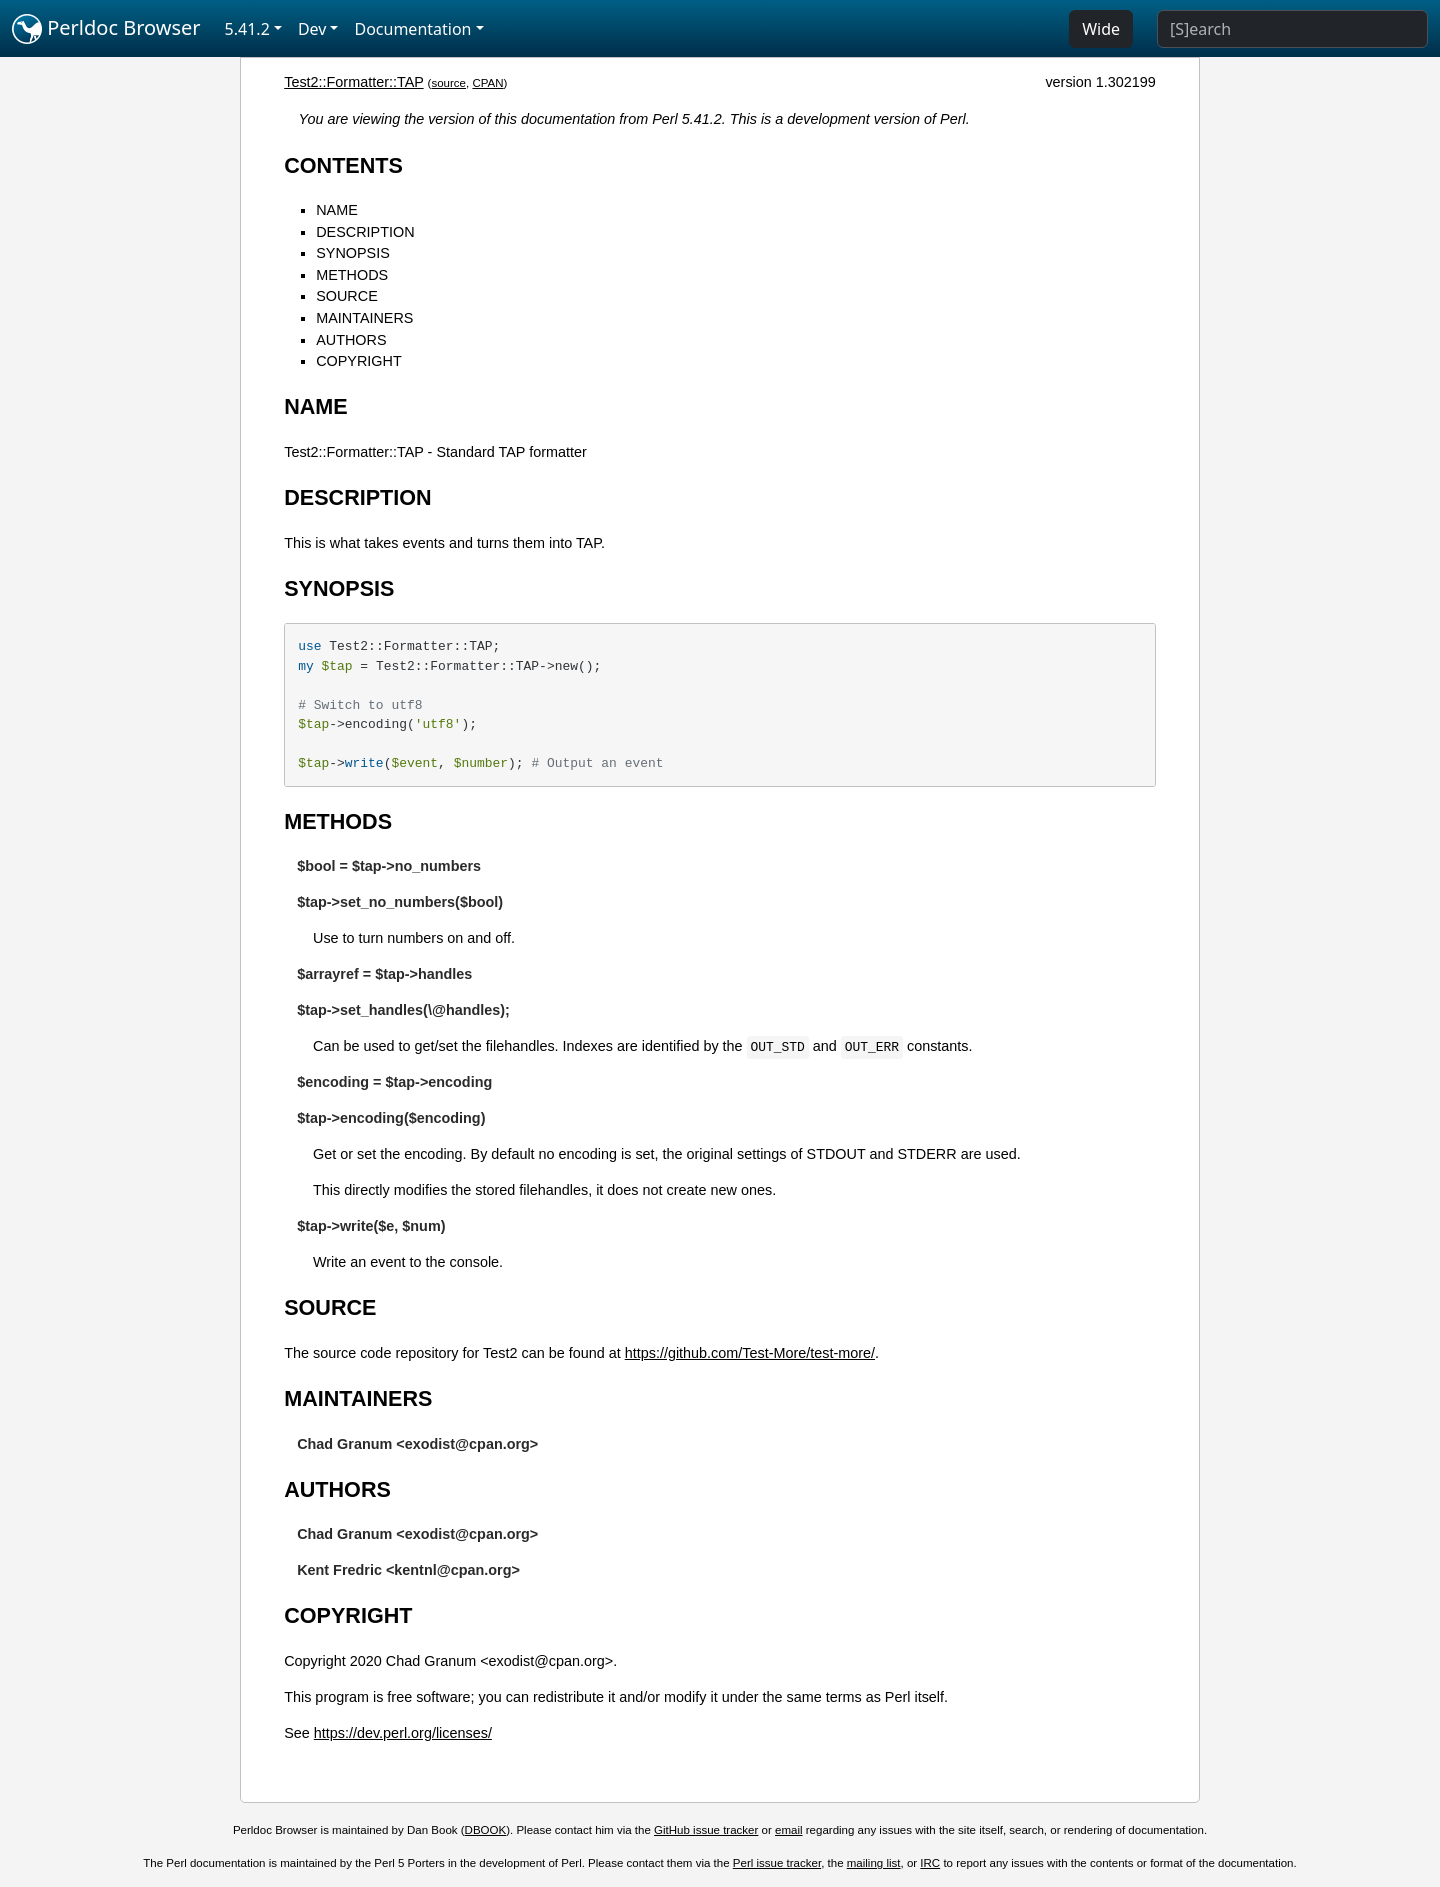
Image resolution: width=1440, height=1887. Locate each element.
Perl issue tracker (777, 1863)
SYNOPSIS (353, 253)
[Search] (1292, 29)
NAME (337, 210)
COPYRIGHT (359, 361)
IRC (930, 1863)
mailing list (874, 1863)
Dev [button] (312, 29)
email (789, 1830)
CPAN (487, 83)
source (448, 83)
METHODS (352, 275)
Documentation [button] (412, 29)
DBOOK (486, 1830)
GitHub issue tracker (706, 1830)
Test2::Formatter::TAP (353, 82)
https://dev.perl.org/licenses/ (403, 1733)
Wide (1101, 29)
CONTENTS (343, 165)
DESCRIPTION (365, 232)
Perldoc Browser (106, 29)
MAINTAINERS (364, 318)
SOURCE (347, 296)
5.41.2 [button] (247, 29)
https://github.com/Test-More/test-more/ (750, 1353)
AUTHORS (351, 340)
